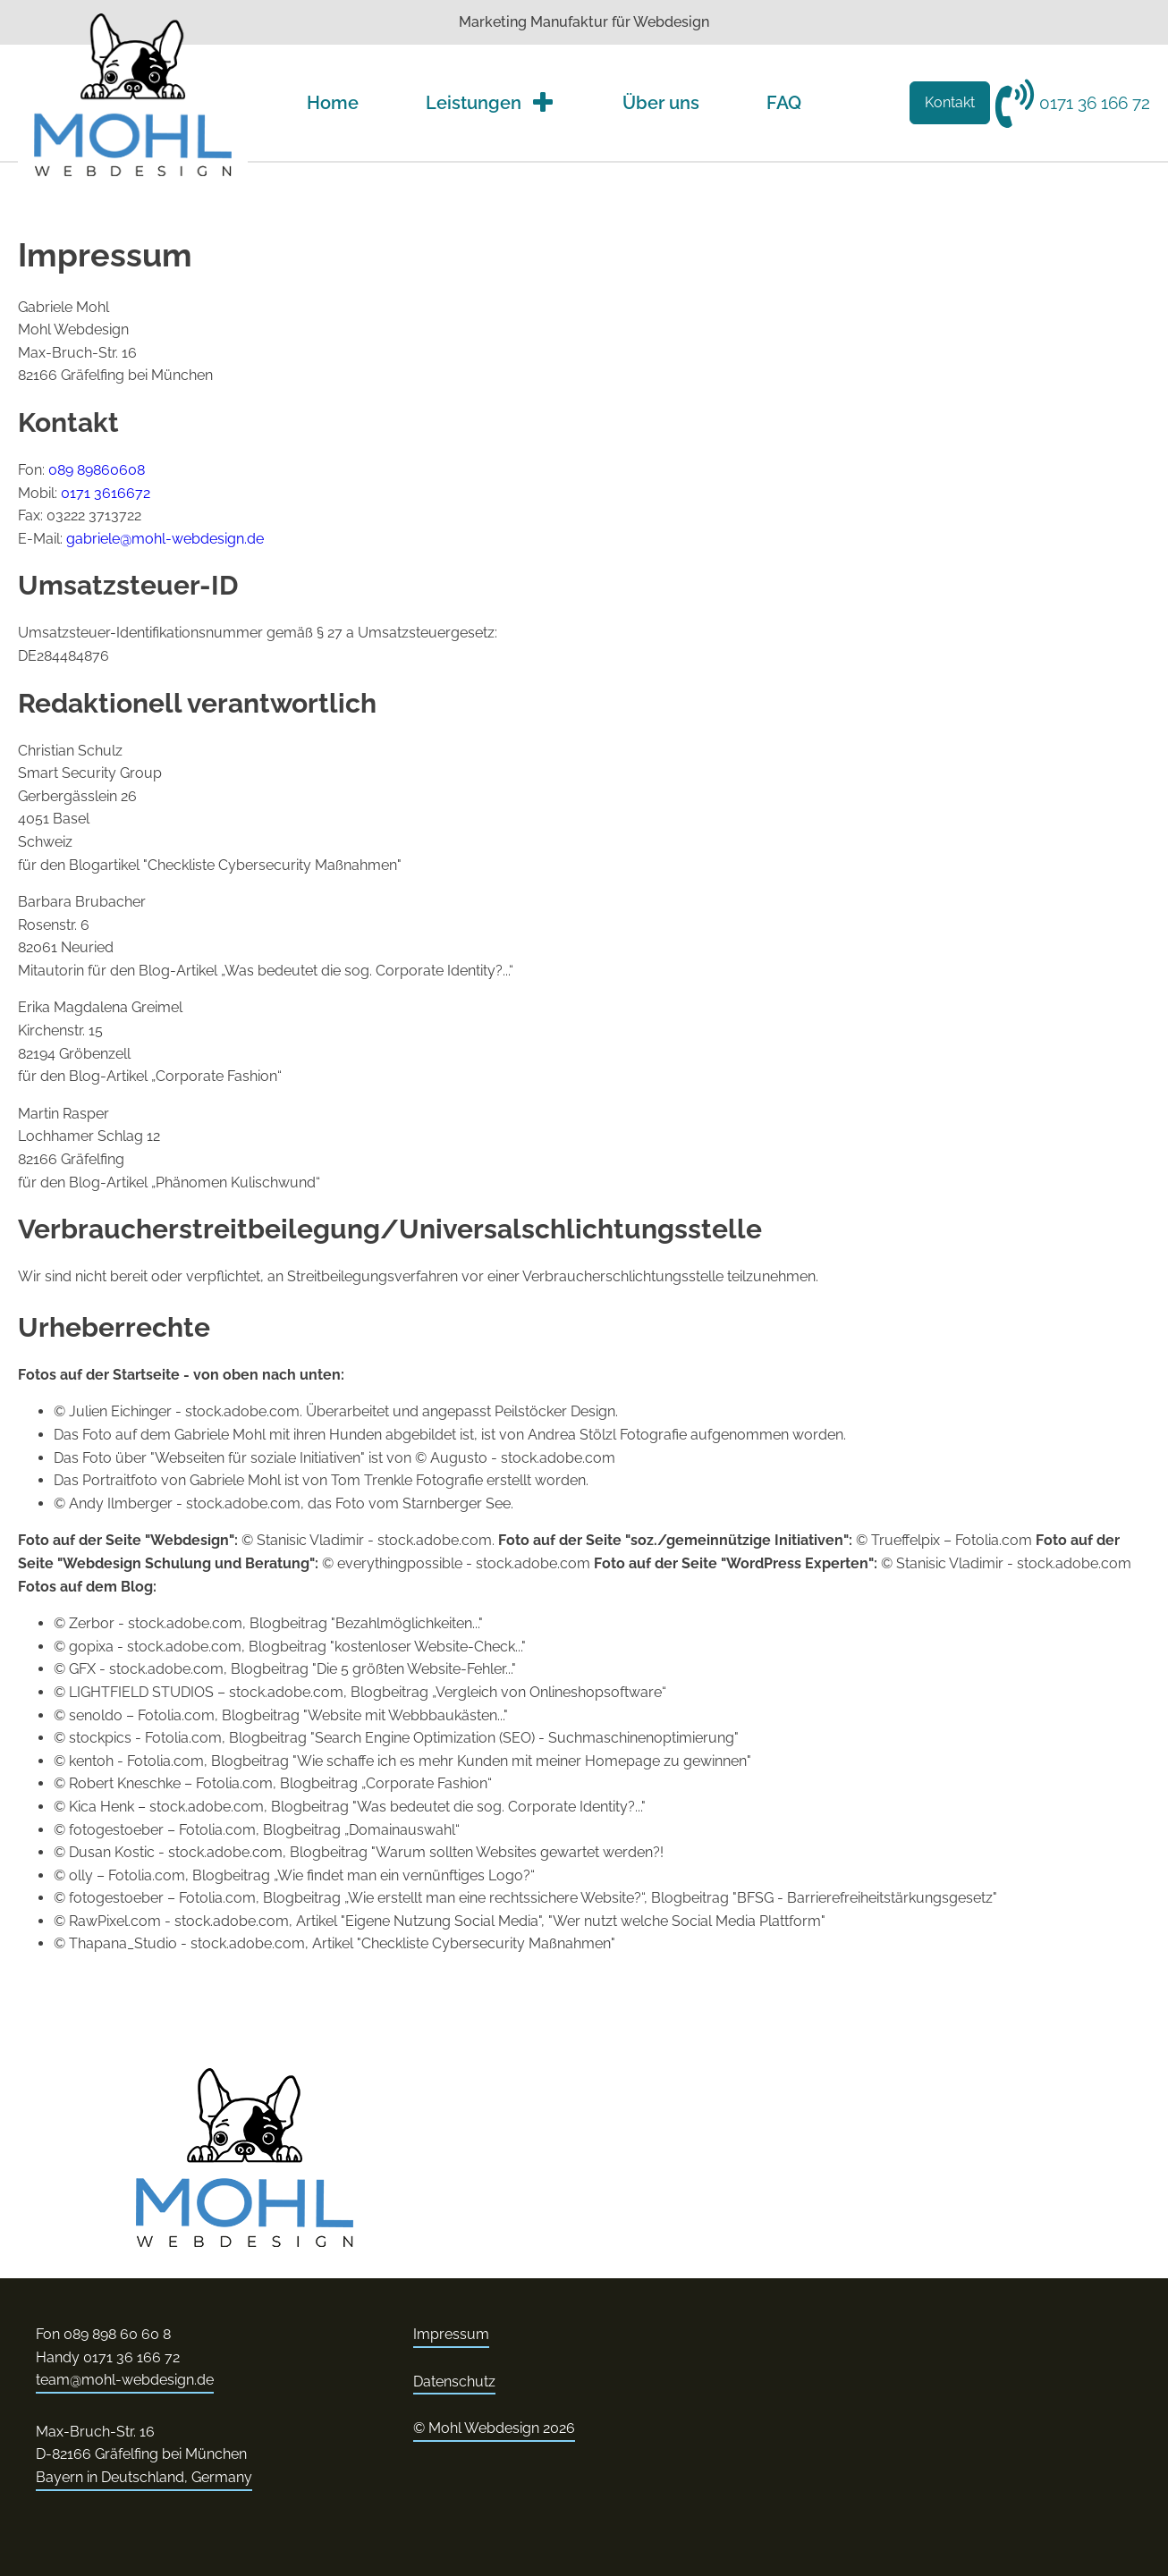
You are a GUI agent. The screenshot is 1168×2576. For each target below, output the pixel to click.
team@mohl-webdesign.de (125, 2379)
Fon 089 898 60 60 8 (103, 2334)
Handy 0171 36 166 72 (108, 2357)
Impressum (451, 2334)
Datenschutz (454, 2381)
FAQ (783, 103)
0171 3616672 (105, 493)
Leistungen (490, 102)
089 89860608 (96, 469)
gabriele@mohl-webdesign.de (165, 538)
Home (333, 103)
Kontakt (950, 102)
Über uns (660, 103)
